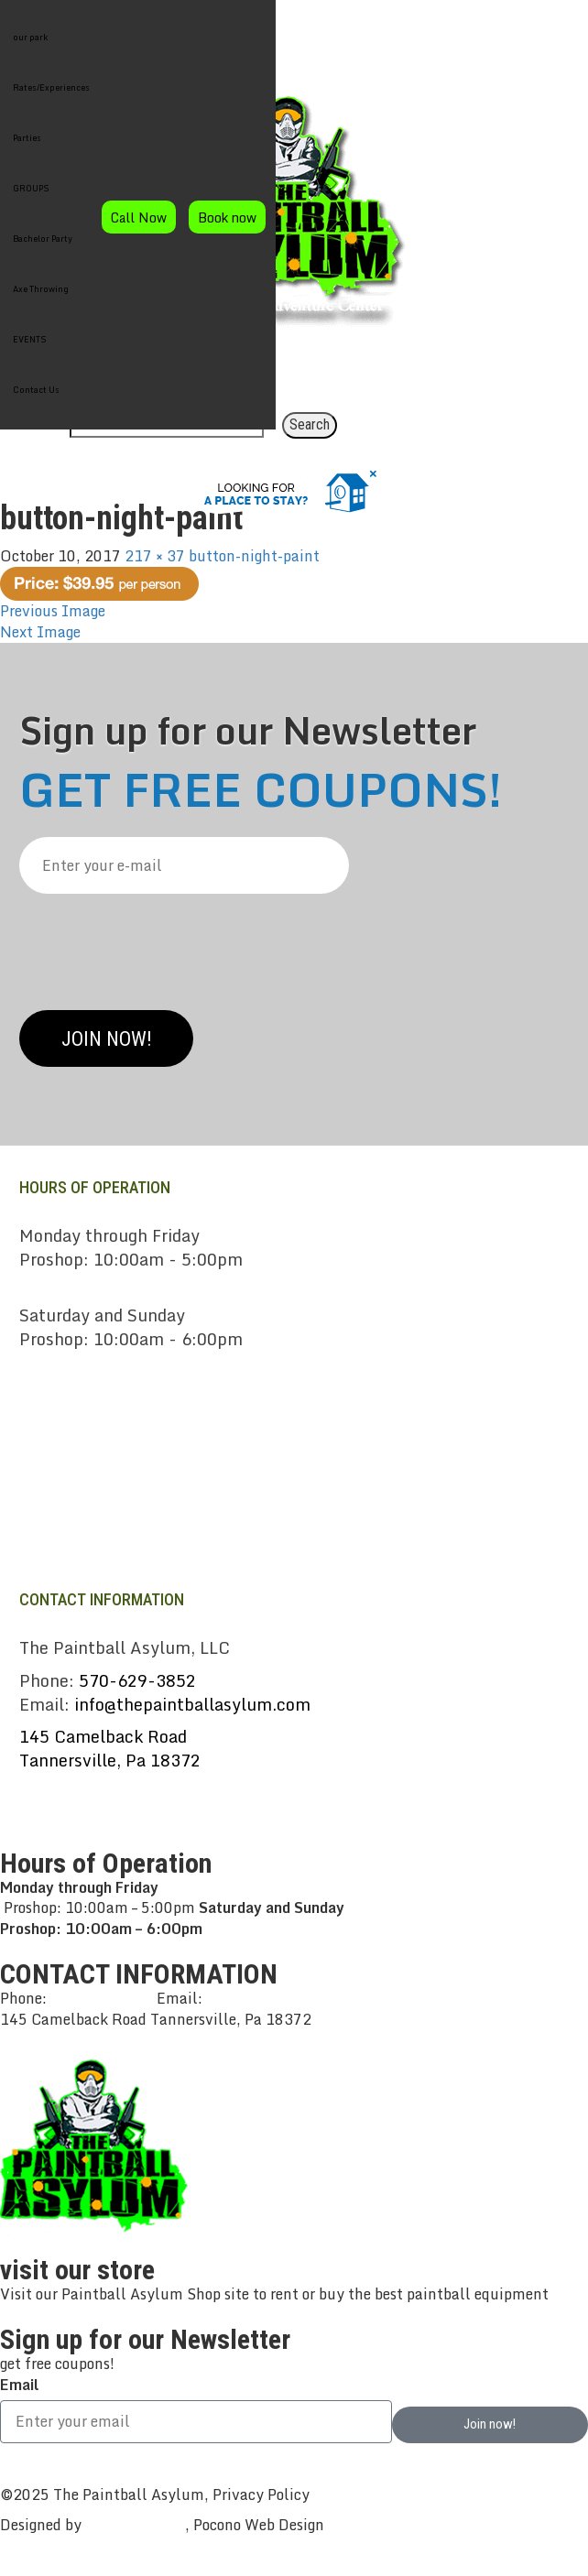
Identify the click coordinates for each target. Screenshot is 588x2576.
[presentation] (158, 945)
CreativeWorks (135, 2525)
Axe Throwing (41, 289)
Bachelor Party (42, 238)
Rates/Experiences (51, 87)
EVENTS (30, 339)
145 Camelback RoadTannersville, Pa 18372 (110, 1748)
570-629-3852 (137, 1680)
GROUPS (31, 188)
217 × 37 (155, 556)
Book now (227, 217)
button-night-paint (254, 556)
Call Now (139, 217)
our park (30, 37)
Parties (27, 138)
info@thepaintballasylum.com (192, 1704)
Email (19, 2385)
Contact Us (36, 390)
